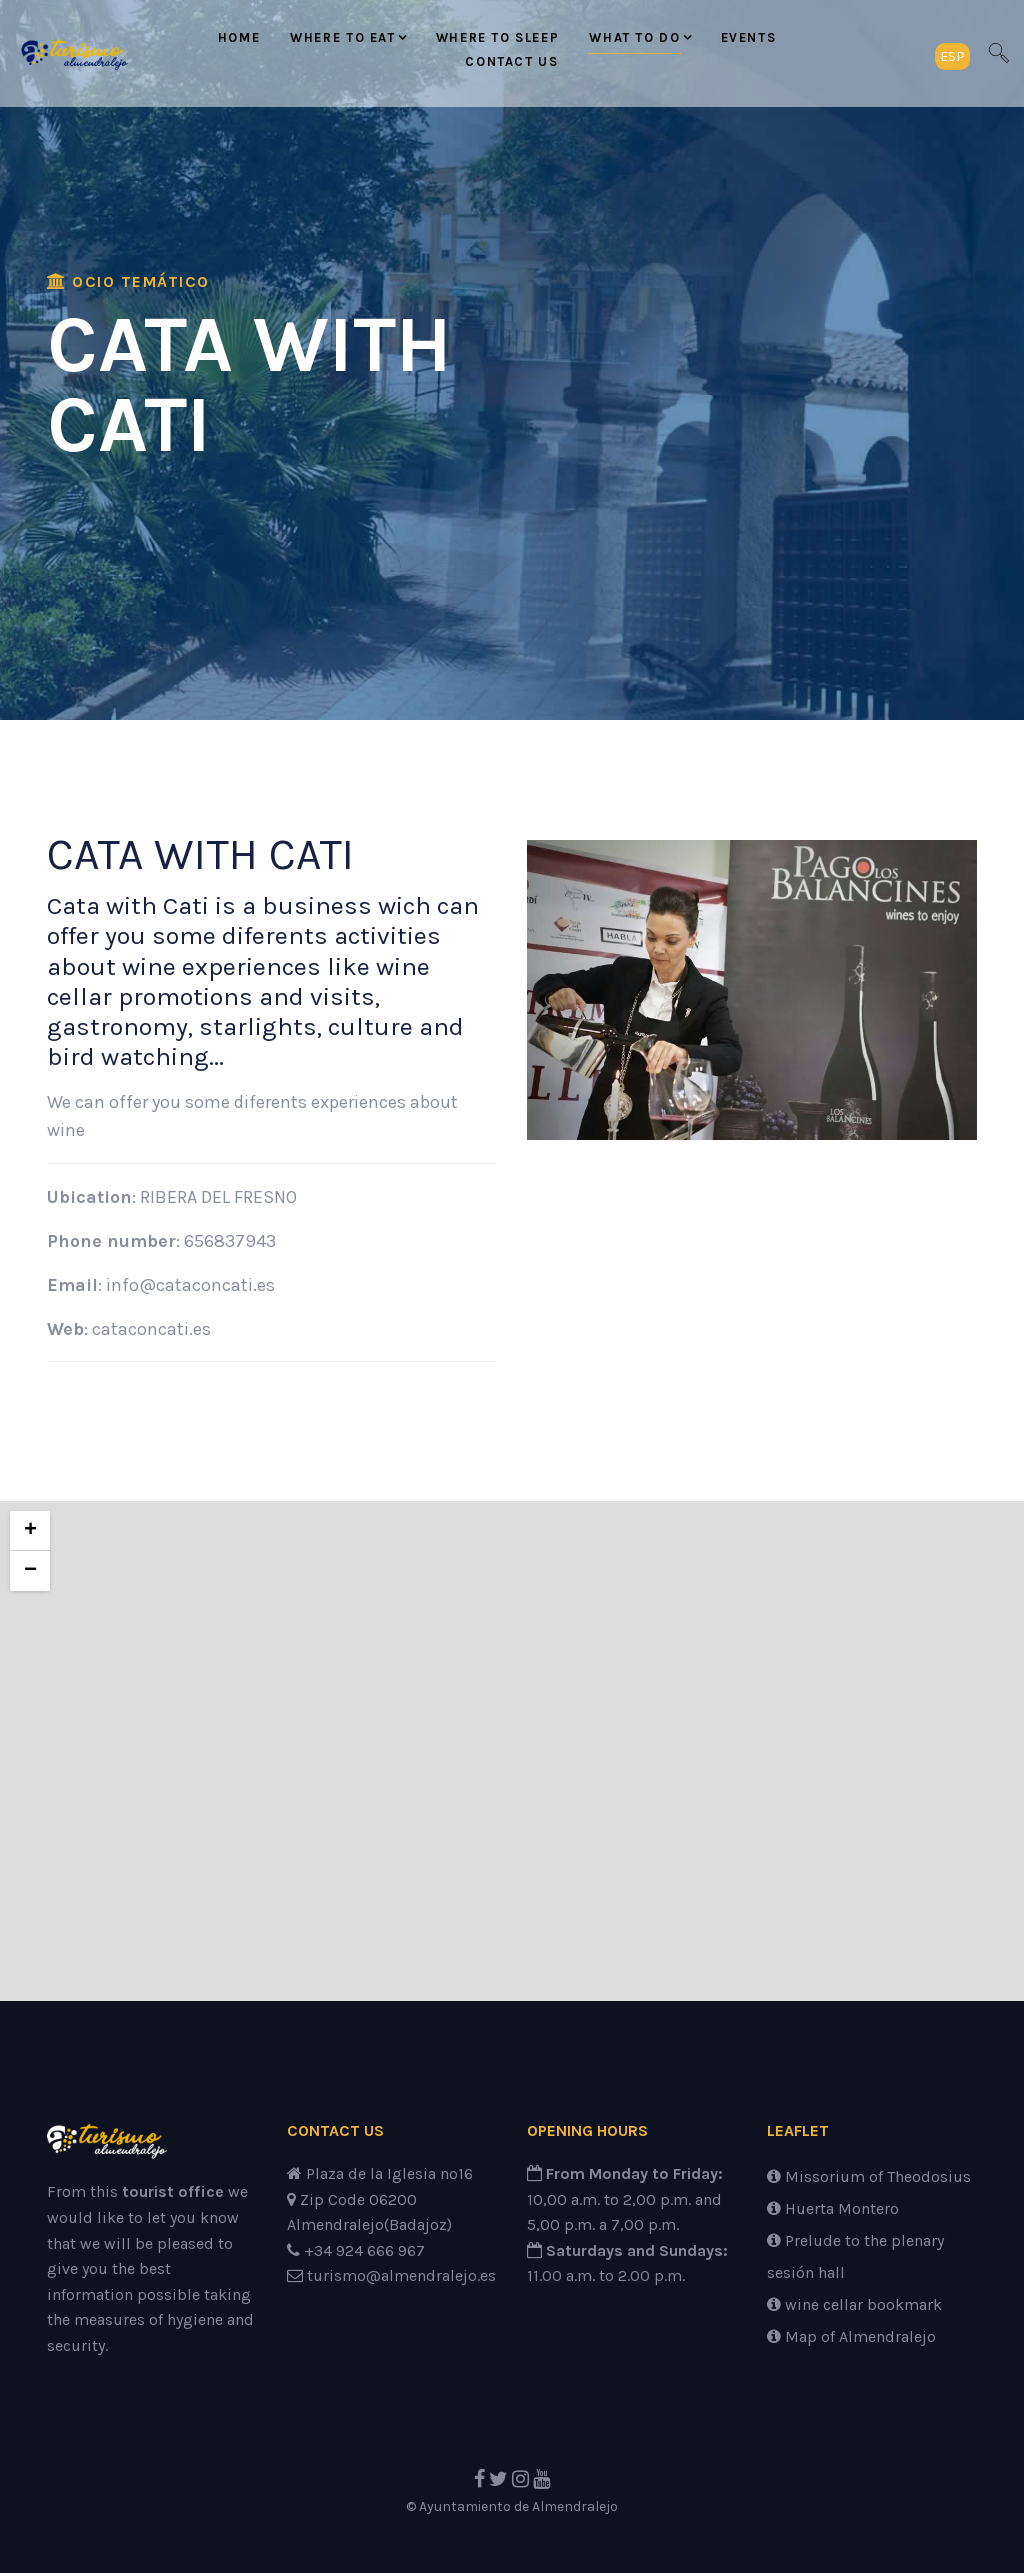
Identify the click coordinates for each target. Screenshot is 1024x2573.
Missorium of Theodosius (869, 2176)
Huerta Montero (833, 2208)
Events (749, 37)
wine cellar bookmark (854, 2304)
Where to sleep (498, 37)
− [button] (30, 1571)
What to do (634, 37)
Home (239, 37)
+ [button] (30, 1531)
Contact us (511, 61)
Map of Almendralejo (851, 2336)
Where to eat (342, 37)
